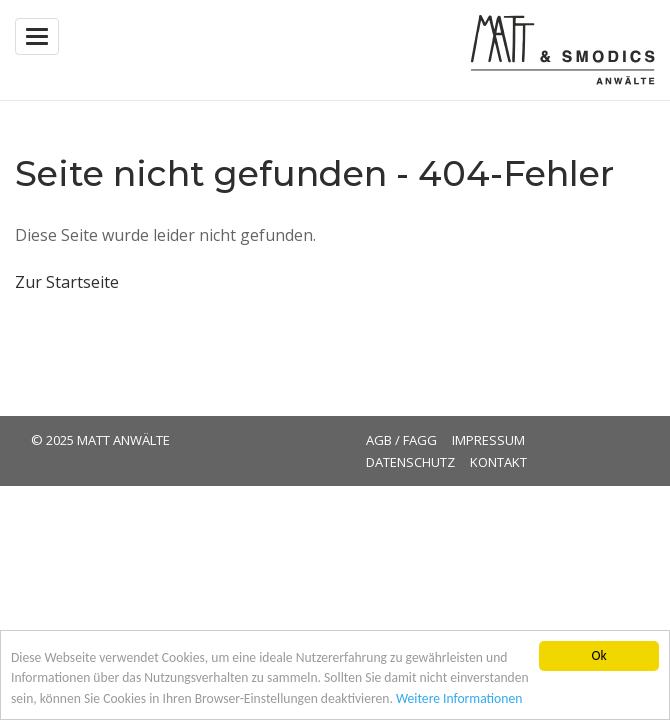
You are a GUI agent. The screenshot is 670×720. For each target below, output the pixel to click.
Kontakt (498, 462)
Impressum (488, 440)
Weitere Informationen (459, 699)
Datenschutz (410, 462)
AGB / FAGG (401, 440)
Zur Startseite (67, 282)
